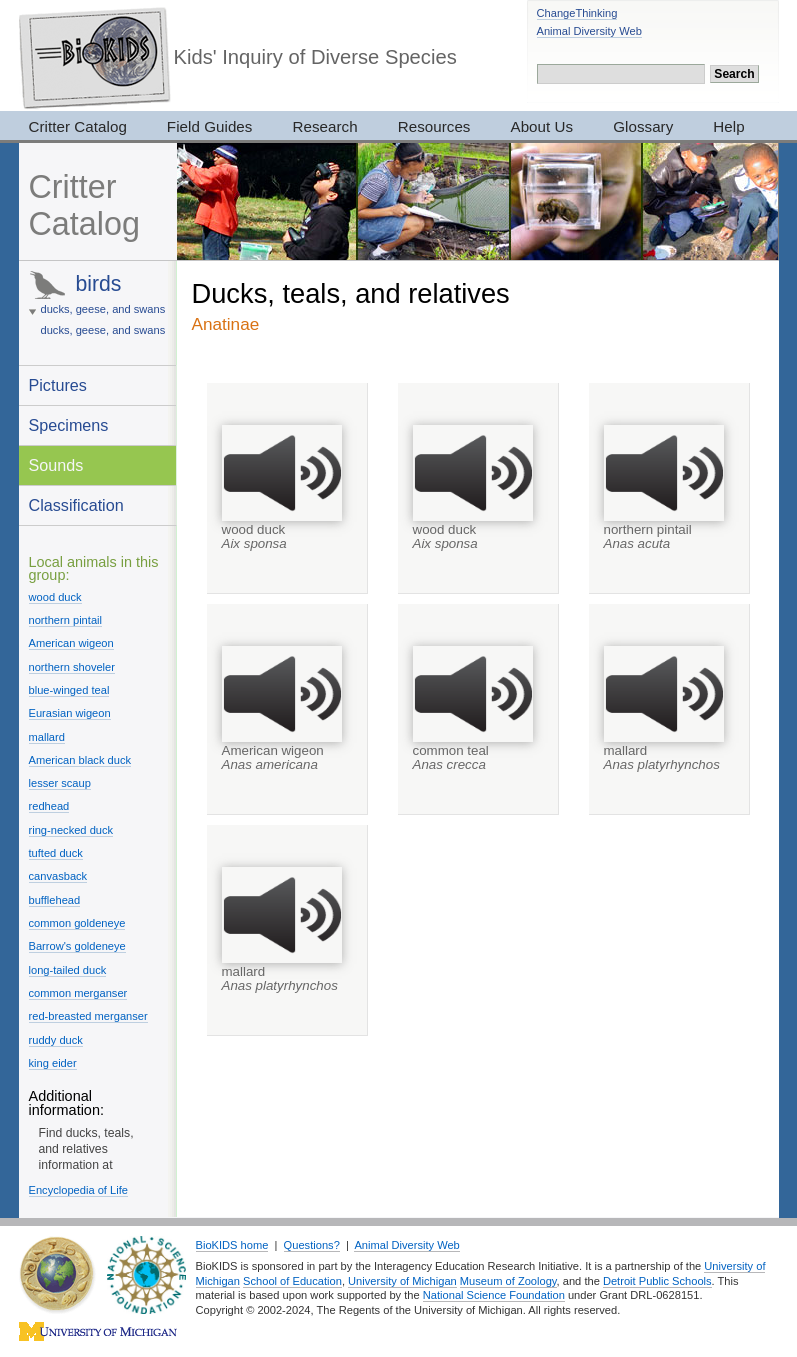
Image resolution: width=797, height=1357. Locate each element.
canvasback (58, 876)
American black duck (80, 760)
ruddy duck (56, 1040)
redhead (49, 806)
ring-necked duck (71, 830)
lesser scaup (60, 783)
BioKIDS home (232, 1245)
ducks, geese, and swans (103, 309)
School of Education (292, 1281)
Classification (76, 505)
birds (98, 283)
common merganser (78, 993)
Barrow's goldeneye (77, 946)
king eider (53, 1063)
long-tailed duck (68, 970)
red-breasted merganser (88, 1016)
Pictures (58, 385)
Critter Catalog (78, 126)
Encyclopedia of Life (78, 1190)
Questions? (312, 1245)
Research (324, 126)
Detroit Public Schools (657, 1281)
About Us (542, 126)
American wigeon (71, 643)
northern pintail (66, 620)
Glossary (643, 126)
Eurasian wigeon (70, 713)
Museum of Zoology (508, 1281)
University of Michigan (402, 1281)
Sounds (56, 465)
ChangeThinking (577, 13)
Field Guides (210, 126)
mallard (47, 737)
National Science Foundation (494, 1295)
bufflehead (55, 900)
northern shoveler (72, 667)
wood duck (55, 597)
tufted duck (56, 853)
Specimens (69, 425)
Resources (434, 126)
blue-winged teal (69, 690)
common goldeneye (77, 923)
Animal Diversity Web (589, 31)
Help (728, 126)
